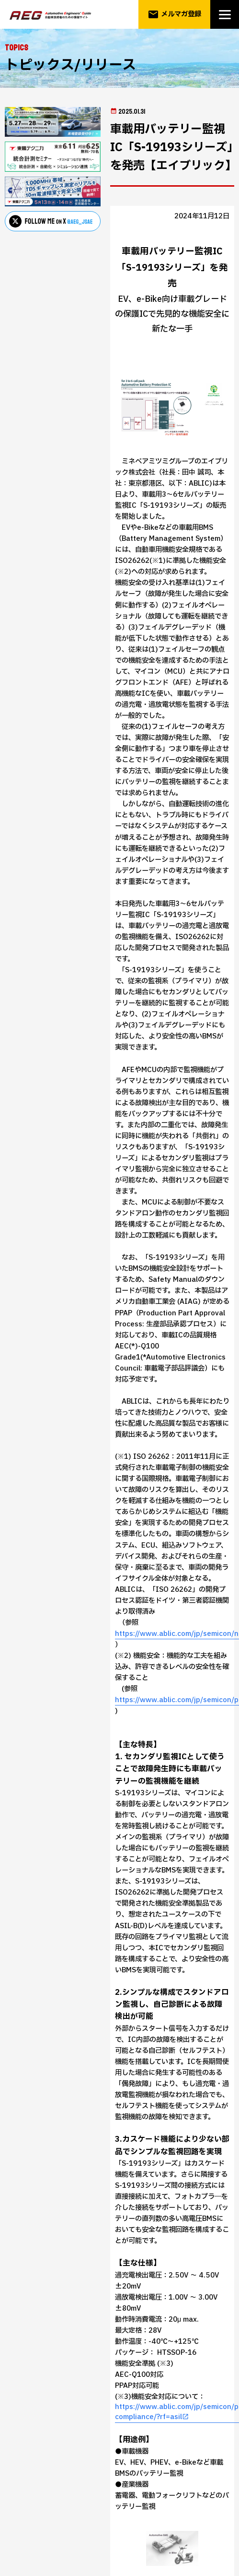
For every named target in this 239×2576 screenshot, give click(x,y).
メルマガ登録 (175, 14)
